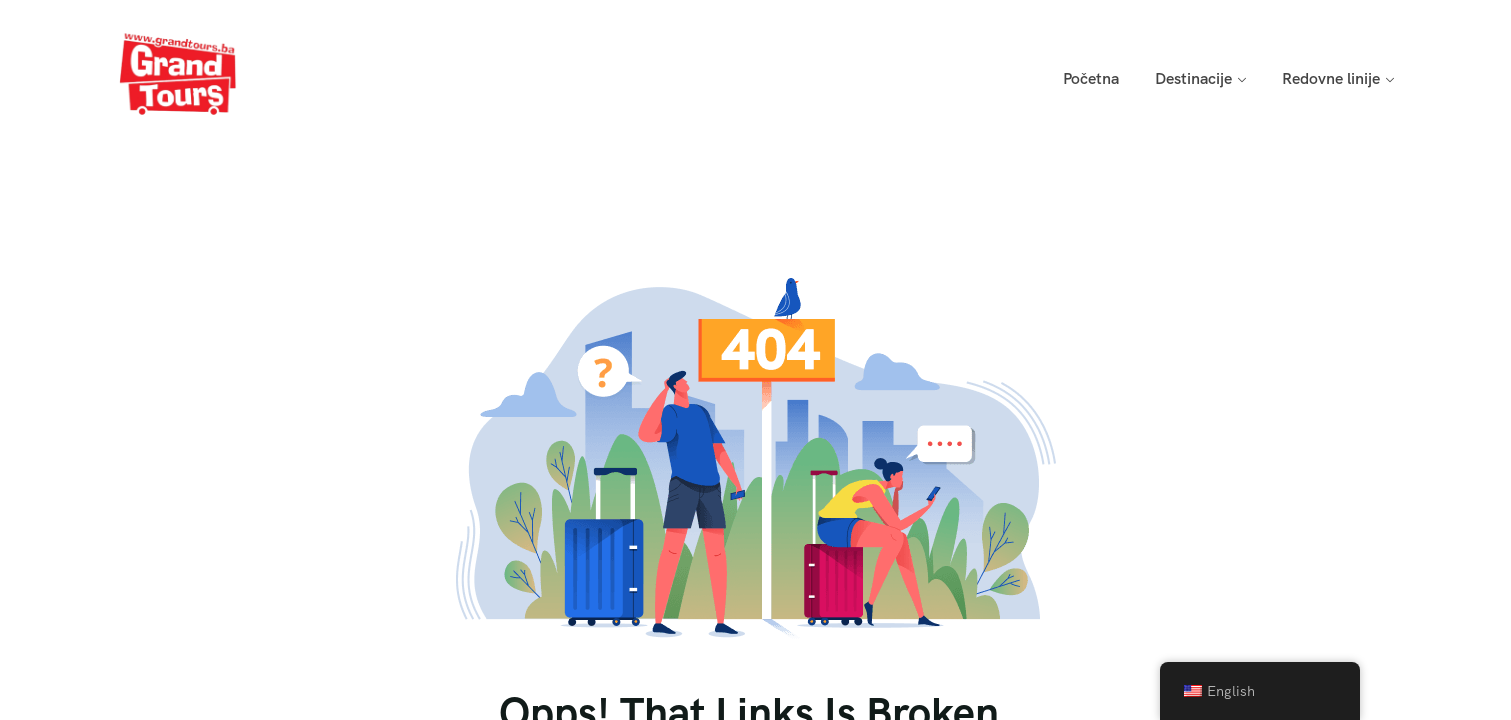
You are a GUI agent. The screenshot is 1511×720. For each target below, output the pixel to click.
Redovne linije (1331, 78)
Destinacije (1193, 78)
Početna (1091, 78)
